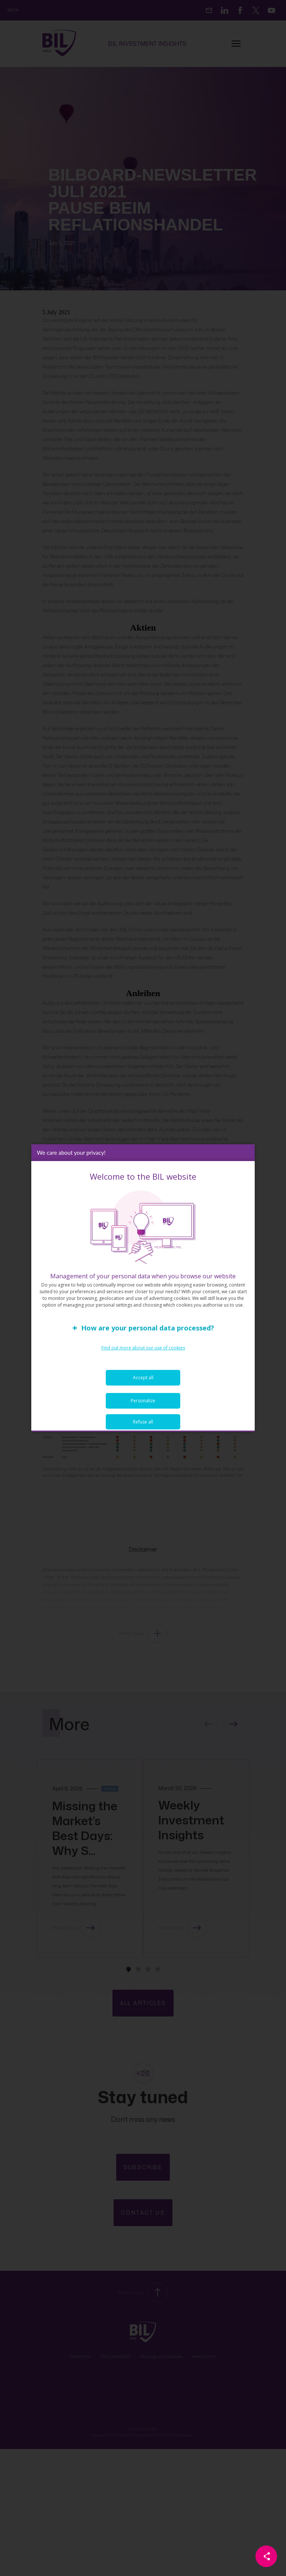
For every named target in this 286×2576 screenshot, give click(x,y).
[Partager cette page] (266, 2556)
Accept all (143, 1379)
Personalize (143, 1402)
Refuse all (143, 1423)
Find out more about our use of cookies (143, 1349)
